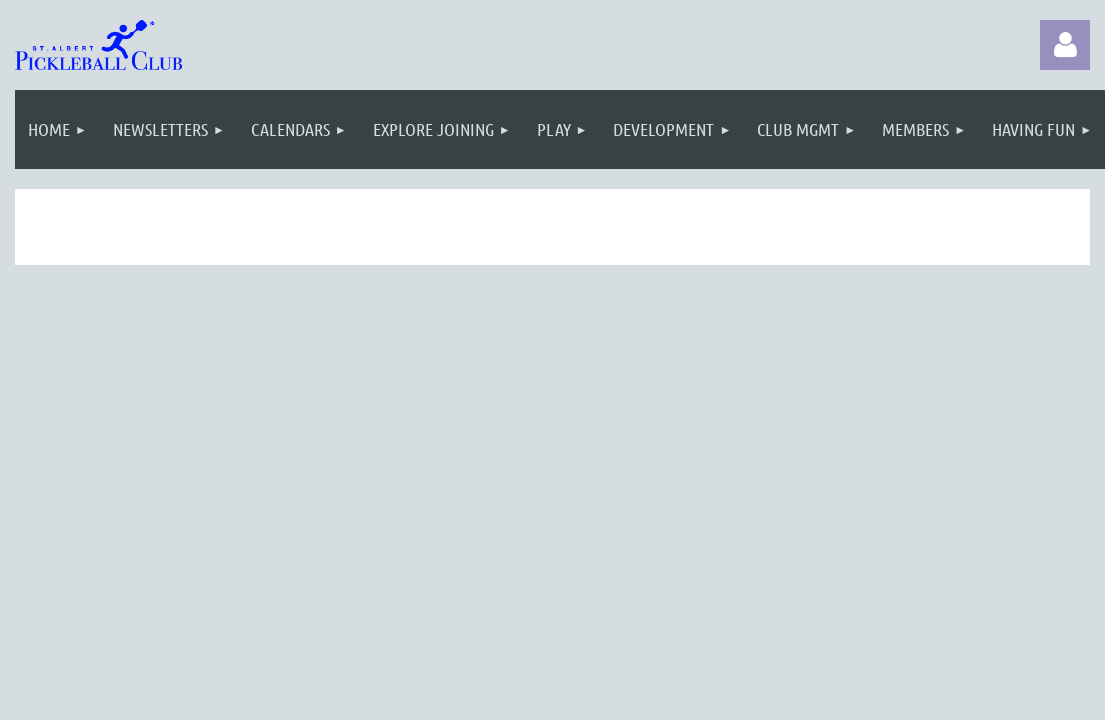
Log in (1065, 45)
